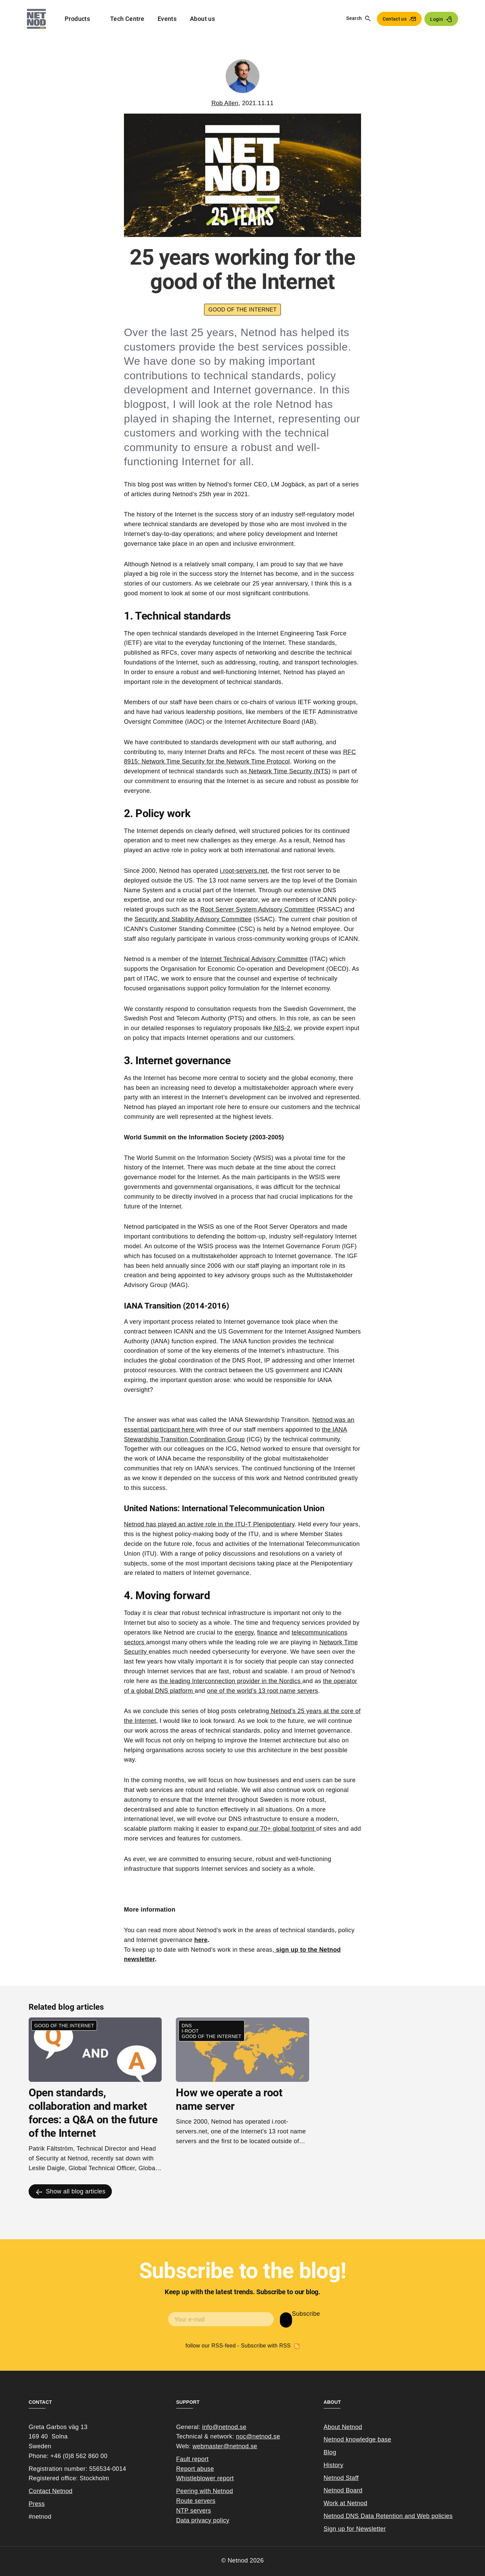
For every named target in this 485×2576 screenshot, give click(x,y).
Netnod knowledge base (357, 2439)
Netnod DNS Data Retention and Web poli (383, 2516)
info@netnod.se (224, 2427)
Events (167, 18)
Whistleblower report (205, 2478)
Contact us (395, 19)
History (334, 2465)
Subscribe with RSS (296, 2346)
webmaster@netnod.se (224, 2446)
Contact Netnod (50, 2491)
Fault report (192, 2459)
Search (354, 18)
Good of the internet (242, 309)
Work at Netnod (345, 2503)
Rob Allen (225, 103)
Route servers (196, 2500)
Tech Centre (127, 18)
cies (446, 2516)
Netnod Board (343, 2490)
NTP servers (193, 2510)
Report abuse (195, 2468)
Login (436, 19)
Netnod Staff (341, 2478)
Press (37, 2503)
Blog (330, 2452)
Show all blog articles (75, 2191)
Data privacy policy (202, 2520)
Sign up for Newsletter (355, 2528)
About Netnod (343, 2427)
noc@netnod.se (258, 2436)
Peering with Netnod (204, 2491)
